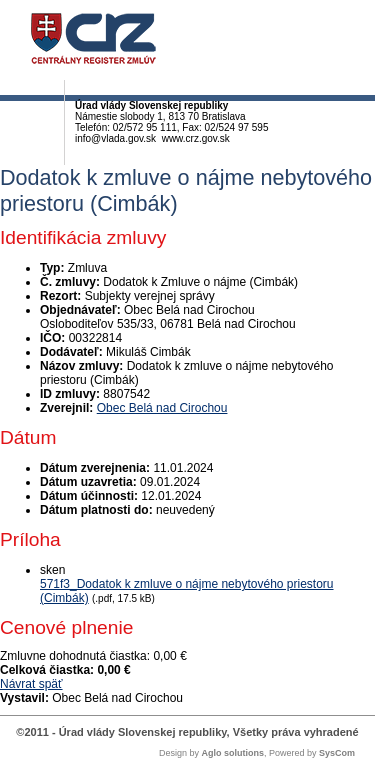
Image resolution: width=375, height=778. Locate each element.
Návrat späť (31, 684)
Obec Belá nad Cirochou (162, 408)
